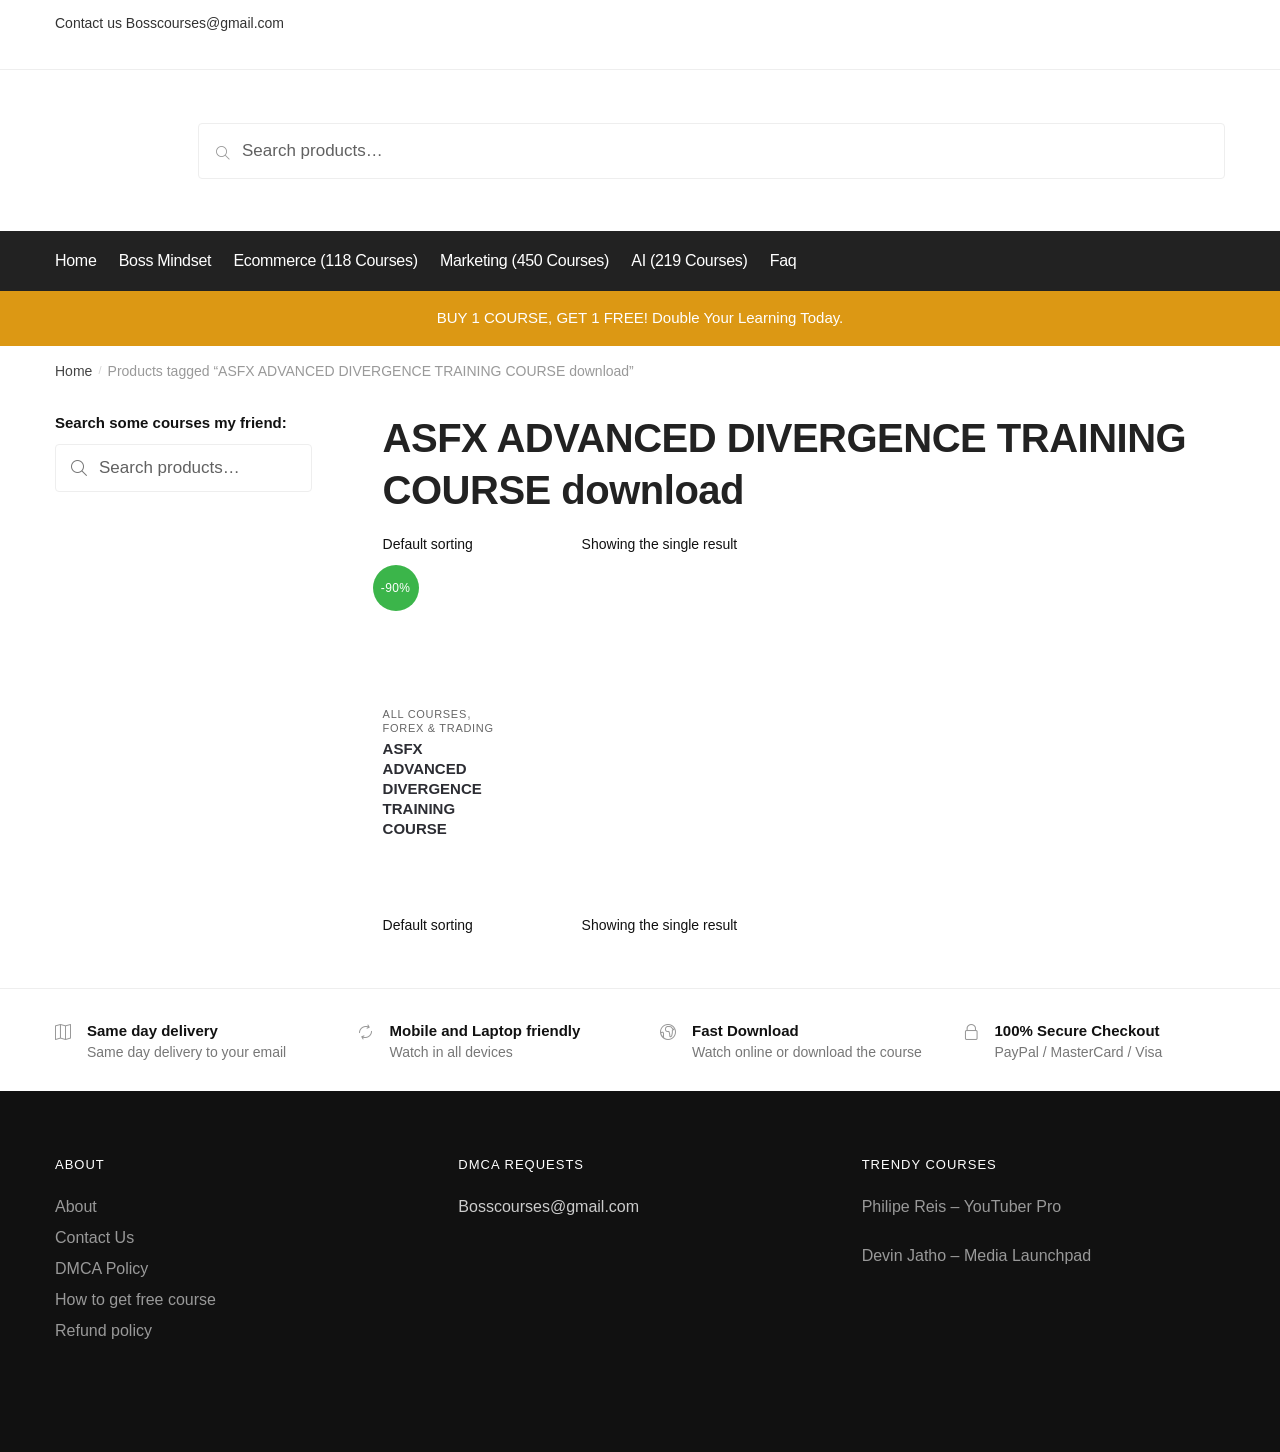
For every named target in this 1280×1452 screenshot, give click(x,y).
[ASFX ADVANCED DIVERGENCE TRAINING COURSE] (440, 632)
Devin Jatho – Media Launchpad (977, 1255)
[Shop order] (475, 544)
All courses (425, 714)
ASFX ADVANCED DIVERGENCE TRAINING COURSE (432, 788)
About (76, 1206)
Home (73, 371)
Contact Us (94, 1237)
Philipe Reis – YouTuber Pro (962, 1206)
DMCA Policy (101, 1268)
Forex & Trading (438, 728)
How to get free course (135, 1299)
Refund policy (103, 1330)
